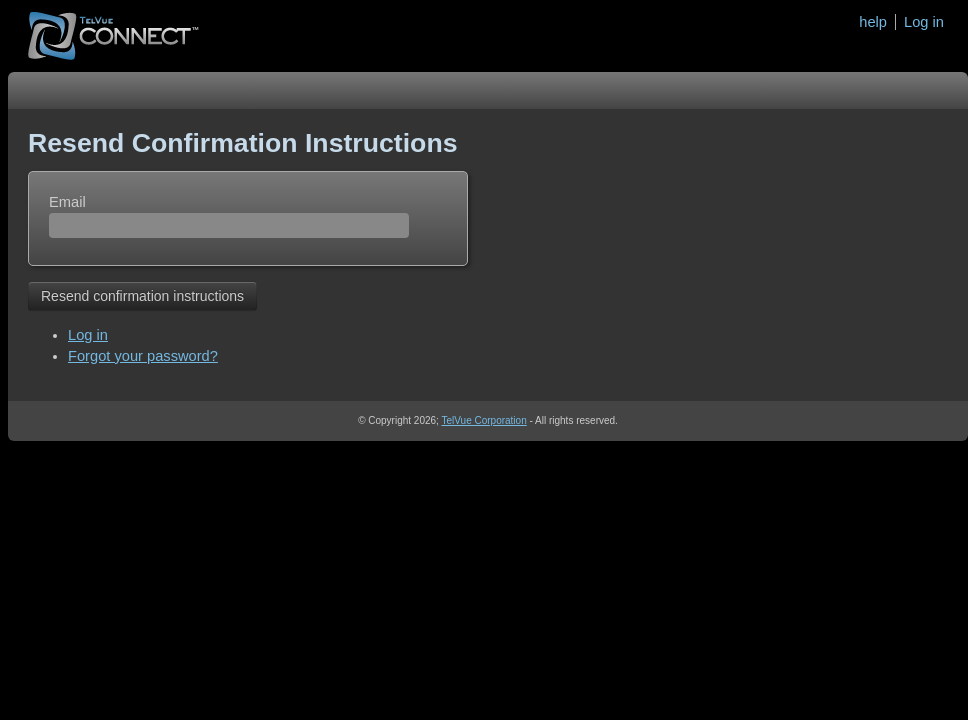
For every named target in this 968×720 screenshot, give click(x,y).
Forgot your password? (143, 356)
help (873, 22)
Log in (924, 22)
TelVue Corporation (483, 420)
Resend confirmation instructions (142, 296)
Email (67, 202)
